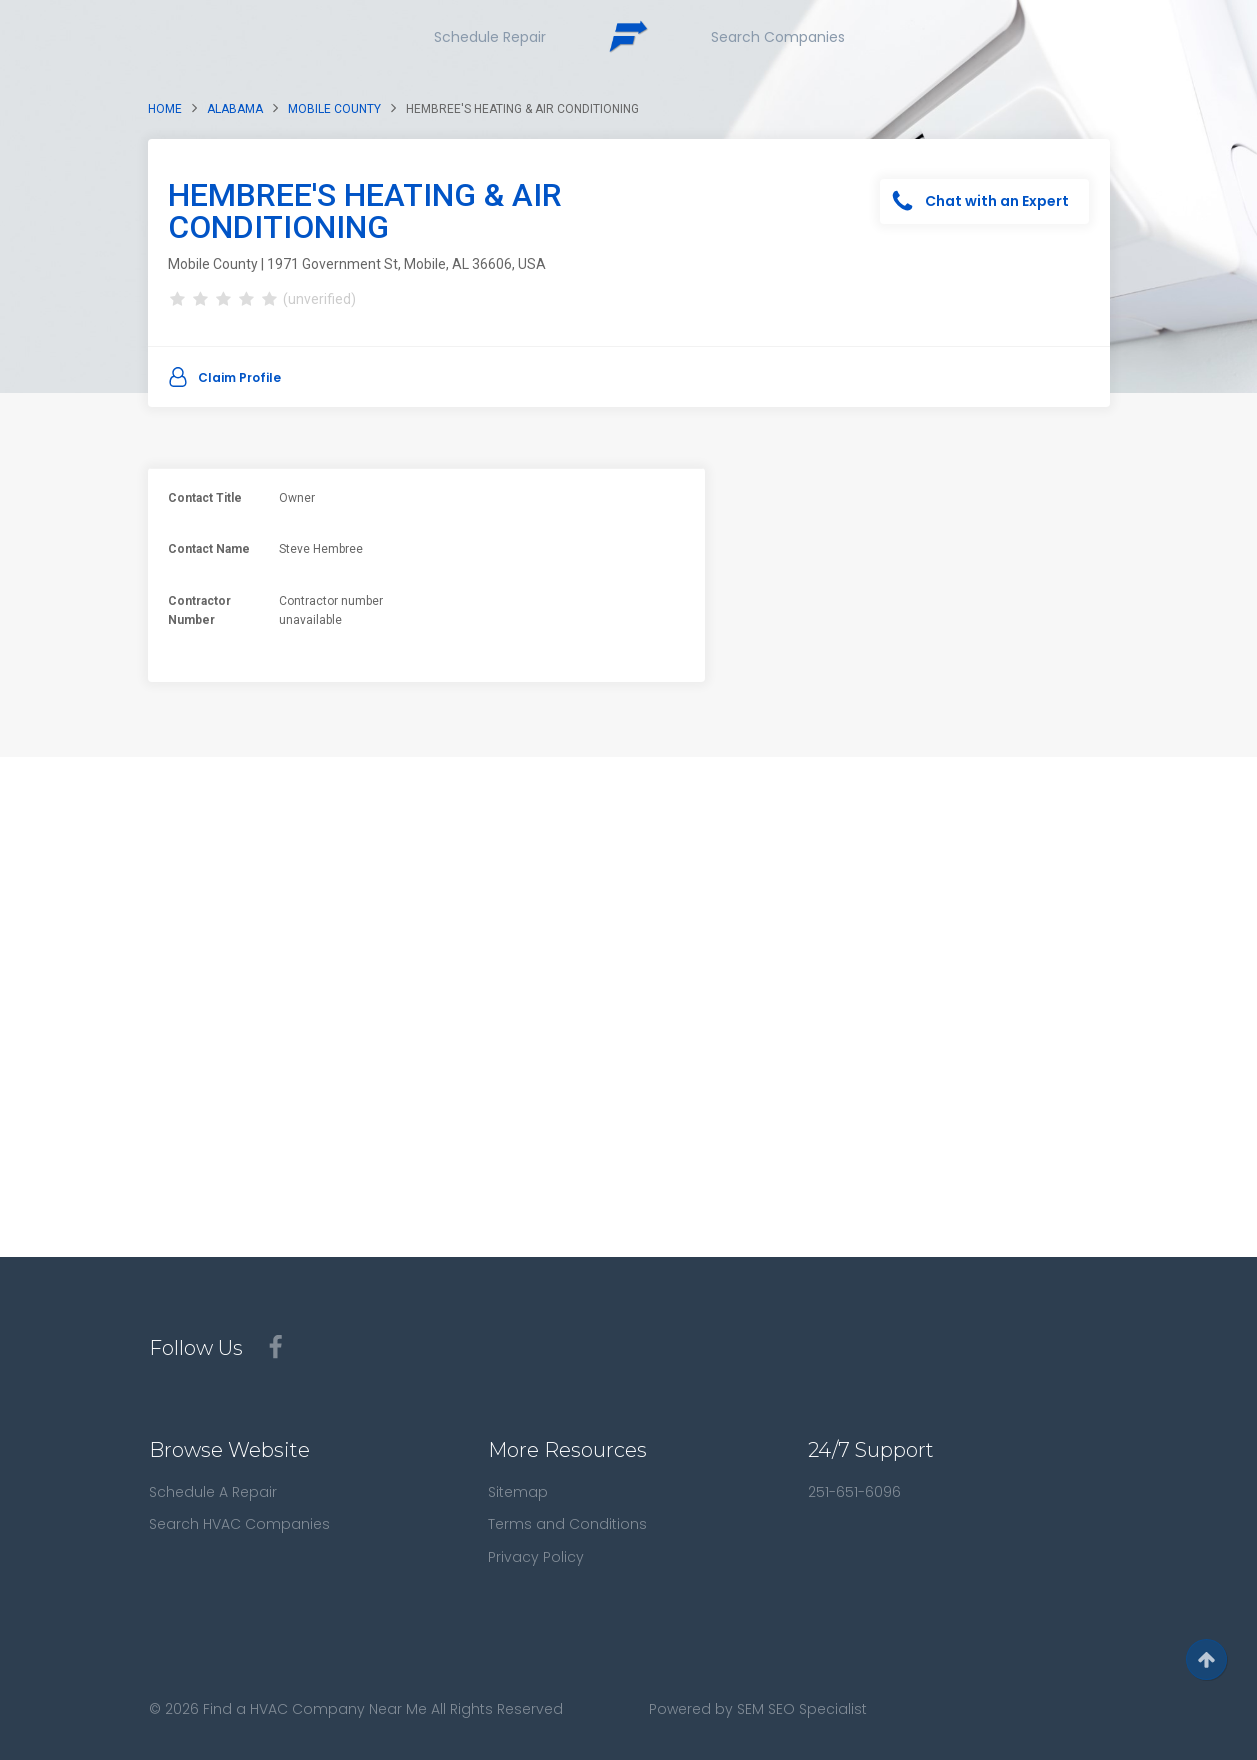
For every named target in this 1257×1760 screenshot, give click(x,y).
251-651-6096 (854, 1492)
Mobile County (334, 109)
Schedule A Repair (213, 1492)
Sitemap (518, 1492)
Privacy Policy (536, 1557)
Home (165, 109)
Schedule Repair (490, 37)
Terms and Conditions (567, 1524)
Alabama (235, 109)
